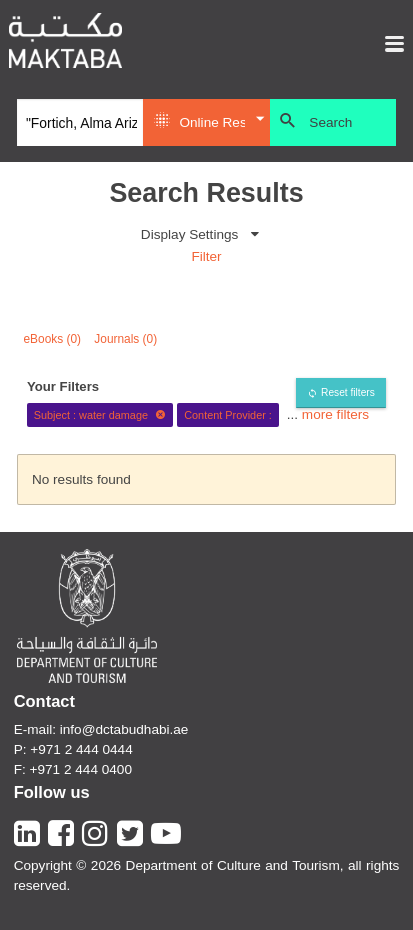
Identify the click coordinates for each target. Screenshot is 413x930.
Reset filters (348, 392)
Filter (206, 256)
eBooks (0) (53, 339)
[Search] (80, 123)
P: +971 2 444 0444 (73, 749)
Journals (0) (125, 339)
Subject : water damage (100, 415)
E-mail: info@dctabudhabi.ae (101, 729)
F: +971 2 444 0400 (73, 769)
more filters (335, 414)
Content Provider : (228, 415)
